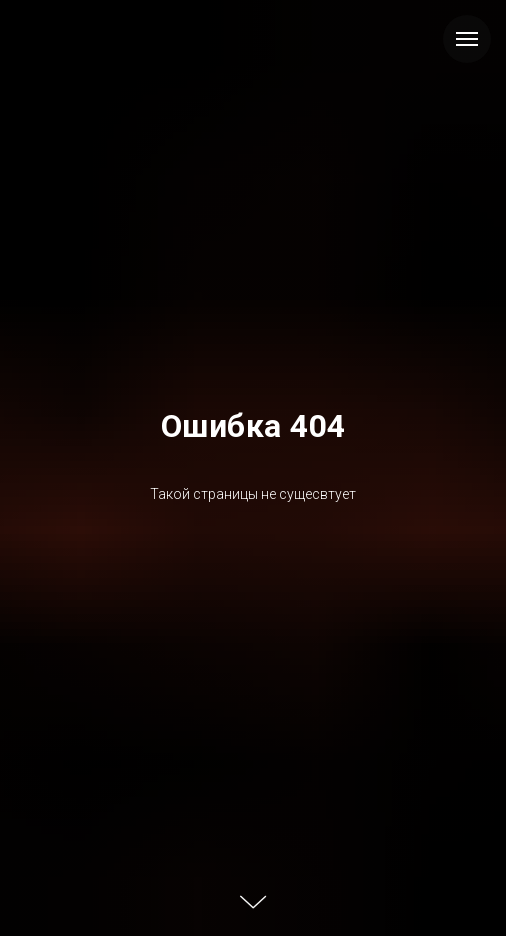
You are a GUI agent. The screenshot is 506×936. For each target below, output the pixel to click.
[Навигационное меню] (467, 39)
